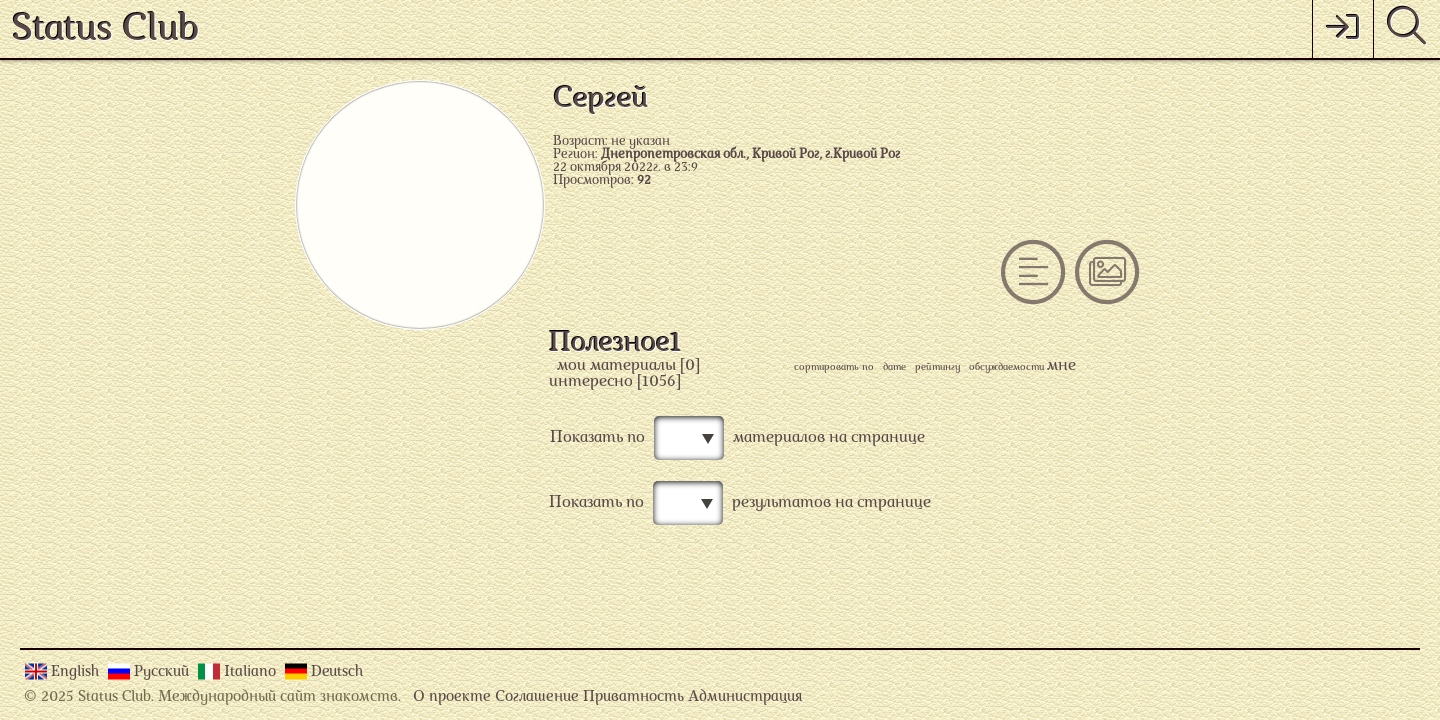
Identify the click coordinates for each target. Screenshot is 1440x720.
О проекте (452, 697)
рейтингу (937, 367)
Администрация (745, 697)
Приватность (633, 697)
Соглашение (537, 697)
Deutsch (337, 672)
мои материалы (616, 366)
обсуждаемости (1006, 367)
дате (894, 367)
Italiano (252, 672)
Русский (163, 672)
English (77, 672)
